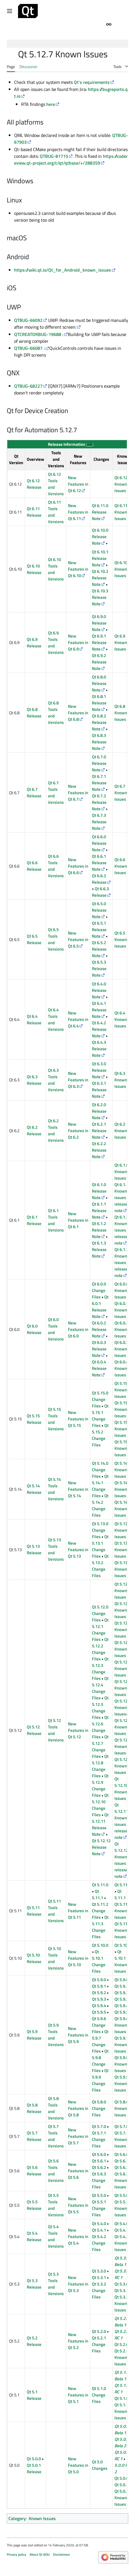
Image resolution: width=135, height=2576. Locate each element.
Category (17, 2518)
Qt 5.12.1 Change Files (100, 1630)
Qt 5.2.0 (99, 2331)
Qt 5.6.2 (99, 2167)
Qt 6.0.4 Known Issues (121, 1368)
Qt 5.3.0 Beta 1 (121, 2261)
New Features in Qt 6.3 (78, 1080)
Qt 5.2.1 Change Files (99, 2344)
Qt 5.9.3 (99, 1999)
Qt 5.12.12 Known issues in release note (122, 1860)
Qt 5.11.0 (100, 1884)
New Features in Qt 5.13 (78, 1549)
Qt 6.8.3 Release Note (99, 742)
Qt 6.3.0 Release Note (99, 1070)
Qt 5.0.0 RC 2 (122, 2465)
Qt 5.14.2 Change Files (100, 1505)
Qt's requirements (92, 82)
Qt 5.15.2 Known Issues (122, 1428)
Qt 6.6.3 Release (100, 891)
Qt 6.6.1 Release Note (99, 862)
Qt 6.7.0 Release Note (99, 763)
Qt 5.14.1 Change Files (100, 1486)
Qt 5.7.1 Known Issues (121, 2139)
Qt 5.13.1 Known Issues (122, 1549)
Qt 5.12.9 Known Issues (122, 1766)
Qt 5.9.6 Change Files (99, 2025)
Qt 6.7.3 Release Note (99, 821)
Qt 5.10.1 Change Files (98, 1961)
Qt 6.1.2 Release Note (99, 1230)
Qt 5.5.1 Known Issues (121, 2208)
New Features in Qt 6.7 (78, 792)
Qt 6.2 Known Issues (120, 1130)
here (50, 104)
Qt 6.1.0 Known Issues (121, 1171)
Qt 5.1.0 (121, 2398)
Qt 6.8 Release (34, 712)
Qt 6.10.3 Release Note (100, 597)
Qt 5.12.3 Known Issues (122, 1649)
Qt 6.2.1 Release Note (99, 1130)
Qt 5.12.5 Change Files (100, 1708)
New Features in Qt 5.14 (78, 1489)
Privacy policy (16, 2554)
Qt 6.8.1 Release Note (99, 703)
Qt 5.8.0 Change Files (99, 2108)
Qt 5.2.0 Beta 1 (121, 2321)
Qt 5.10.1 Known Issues (120, 1961)
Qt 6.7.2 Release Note (99, 802)
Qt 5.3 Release (34, 2283)
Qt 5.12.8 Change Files (100, 1766)
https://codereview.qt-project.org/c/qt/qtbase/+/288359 (71, 159)
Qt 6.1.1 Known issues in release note (122, 1197)
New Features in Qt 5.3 (78, 2284)
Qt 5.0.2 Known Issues (121, 2497)
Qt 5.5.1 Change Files (99, 2208)
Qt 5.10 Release (34, 1958)
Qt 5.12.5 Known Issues (122, 1688)
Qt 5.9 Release (34, 2034)
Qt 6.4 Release (34, 1019)
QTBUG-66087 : (29, 348)
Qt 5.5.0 (99, 2195)
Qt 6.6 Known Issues (120, 866)
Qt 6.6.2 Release (99, 878)
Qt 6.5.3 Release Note (99, 968)
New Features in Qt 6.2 (78, 1130)
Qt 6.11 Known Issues (120, 512)
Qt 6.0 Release (34, 1329)
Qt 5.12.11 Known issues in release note (122, 1821)
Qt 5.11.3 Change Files (100, 1927)
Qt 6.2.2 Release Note (99, 1150)
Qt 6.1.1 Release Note (99, 1210)
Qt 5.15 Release (34, 1419)
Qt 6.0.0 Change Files (99, 1290)
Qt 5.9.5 (99, 2012)
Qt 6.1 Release (34, 1220)
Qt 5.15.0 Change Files (100, 1399)
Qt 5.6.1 (99, 2161)
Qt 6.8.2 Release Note (99, 722)
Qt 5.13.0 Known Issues (122, 1530)
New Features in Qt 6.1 (78, 1220)
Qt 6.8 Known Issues (120, 712)
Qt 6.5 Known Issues (120, 939)
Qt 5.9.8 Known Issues (121, 2064)
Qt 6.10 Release (34, 569)
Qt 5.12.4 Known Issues (122, 1668)
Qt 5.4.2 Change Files (99, 2243)
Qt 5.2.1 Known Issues (121, 2357)
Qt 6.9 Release (34, 642)
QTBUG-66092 (28, 320)
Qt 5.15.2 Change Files (100, 1435)
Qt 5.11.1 (97, 1894)
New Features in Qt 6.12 (78, 484)
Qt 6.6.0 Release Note (99, 843)
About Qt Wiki (40, 2554)
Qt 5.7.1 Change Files (99, 2139)
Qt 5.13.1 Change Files (100, 1546)
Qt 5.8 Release (34, 2108)
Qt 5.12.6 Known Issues (122, 1707)
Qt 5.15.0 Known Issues (122, 1390)
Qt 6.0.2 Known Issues (121, 1329)
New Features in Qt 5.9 (78, 2035)
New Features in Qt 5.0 (78, 2465)
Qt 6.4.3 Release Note (99, 1048)
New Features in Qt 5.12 (78, 1730)
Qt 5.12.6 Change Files (100, 1727)
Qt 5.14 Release (34, 1489)
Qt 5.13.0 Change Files (100, 1530)
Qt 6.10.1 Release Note (100, 558)
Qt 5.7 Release (34, 2136)
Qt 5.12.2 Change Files (100, 1649)
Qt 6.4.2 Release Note (99, 1029)
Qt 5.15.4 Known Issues (122, 1448)
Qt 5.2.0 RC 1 (121, 2334)
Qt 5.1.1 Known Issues (121, 2411)
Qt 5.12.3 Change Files (100, 1669)
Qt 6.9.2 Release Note (99, 662)
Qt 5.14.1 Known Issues (122, 1489)
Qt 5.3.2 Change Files (99, 2290)
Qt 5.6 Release (34, 2170)
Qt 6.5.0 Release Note (99, 910)
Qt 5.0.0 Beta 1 (121, 2429)
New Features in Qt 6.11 (78, 512)
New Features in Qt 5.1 (78, 2395)
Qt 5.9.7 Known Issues (121, 2044)
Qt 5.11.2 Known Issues (122, 1910)
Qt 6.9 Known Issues (120, 642)
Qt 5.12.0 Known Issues (122, 1590)
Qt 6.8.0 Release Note (99, 683)
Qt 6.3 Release (34, 1079)
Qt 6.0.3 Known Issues (121, 1349)
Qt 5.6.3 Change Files (99, 2180)
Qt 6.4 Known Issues (120, 1019)
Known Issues (42, 2518)
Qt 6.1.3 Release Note (99, 1249)
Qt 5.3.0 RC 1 (121, 2274)
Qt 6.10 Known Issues (120, 569)
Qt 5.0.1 (121, 2484)
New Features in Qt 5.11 (78, 1910)
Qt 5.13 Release (34, 1549)
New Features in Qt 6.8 (78, 712)
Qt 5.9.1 (99, 1986)
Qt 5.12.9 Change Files (100, 1785)
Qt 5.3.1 (99, 2277)
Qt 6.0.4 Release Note (99, 1368)
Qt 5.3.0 (99, 2271)
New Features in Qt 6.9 (78, 642)
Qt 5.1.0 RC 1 (121, 2388)
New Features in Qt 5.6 (78, 2170)
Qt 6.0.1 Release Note (100, 1307)
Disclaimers (61, 2554)
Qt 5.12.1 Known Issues (122, 1610)
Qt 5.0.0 (34, 2458)
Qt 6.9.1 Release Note (99, 642)
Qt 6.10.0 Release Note (100, 536)
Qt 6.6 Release (34, 865)
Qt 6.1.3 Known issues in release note (122, 1262)
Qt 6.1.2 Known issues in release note (122, 1230)
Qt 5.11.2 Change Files (100, 1910)
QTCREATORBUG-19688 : (38, 334)
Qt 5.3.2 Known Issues (121, 2303)
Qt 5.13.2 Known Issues (122, 1569)
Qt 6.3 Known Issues (120, 1080)
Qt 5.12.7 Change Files (100, 1746)
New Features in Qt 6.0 (78, 1329)
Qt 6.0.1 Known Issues (121, 1310)
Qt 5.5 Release (34, 2205)
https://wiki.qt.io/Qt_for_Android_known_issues (62, 270)
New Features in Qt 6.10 (78, 569)
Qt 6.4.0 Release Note (99, 990)
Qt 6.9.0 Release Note (99, 623)
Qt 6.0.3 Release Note (99, 1349)
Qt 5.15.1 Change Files (100, 1416)
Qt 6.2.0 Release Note (99, 1111)
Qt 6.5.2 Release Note (99, 949)
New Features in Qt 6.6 (78, 866)
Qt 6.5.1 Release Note (99, 929)
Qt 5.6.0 (99, 2154)
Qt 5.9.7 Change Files (100, 2041)
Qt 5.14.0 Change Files (100, 1469)
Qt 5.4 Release (34, 2236)
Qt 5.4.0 (99, 2223)
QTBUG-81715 (54, 156)
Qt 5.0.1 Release (34, 2468)
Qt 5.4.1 (99, 2230)
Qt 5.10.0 (100, 1945)
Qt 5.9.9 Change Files (100, 2080)
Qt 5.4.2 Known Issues (121, 2243)
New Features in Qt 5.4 (78, 2236)
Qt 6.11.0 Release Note (100, 512)
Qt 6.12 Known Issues (120, 484)
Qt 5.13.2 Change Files (100, 1566)
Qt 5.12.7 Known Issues (122, 1727)
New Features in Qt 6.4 (78, 1019)
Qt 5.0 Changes (99, 2465)
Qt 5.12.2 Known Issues (122, 1629)
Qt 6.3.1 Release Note (99, 1089)
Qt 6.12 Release (34, 483)
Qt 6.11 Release (34, 511)
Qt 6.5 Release (34, 939)
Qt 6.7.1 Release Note (99, 783)
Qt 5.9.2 (99, 1992)
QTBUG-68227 (28, 386)
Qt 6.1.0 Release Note (99, 1191)
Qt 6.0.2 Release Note (99, 1329)
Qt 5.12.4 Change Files (100, 1688)
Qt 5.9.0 (99, 1979)
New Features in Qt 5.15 (78, 1419)
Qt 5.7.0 (99, 2126)
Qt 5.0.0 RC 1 (121, 2455)
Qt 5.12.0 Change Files (100, 1613)
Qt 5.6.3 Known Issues (121, 2180)
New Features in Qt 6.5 (78, 939)
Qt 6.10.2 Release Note (100, 578)
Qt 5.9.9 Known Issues (121, 2083)
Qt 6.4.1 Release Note (99, 1010)
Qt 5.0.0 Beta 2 (121, 2442)
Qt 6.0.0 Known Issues (121, 1290)
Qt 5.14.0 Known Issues (122, 1469)
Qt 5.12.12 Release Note (101, 1847)
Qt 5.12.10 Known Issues (121, 1789)
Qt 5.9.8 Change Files (100, 2061)
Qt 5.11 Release (34, 1910)
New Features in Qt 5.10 (78, 1958)
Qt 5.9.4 (99, 2005)
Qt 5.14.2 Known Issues (122, 1508)
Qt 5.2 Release (34, 2341)
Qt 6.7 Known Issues (120, 792)
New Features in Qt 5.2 (78, 2341)
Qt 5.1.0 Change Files (99, 2395)
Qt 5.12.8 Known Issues (122, 1746)
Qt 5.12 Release (34, 1730)
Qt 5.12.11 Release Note (100, 1824)
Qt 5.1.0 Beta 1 (121, 2375)
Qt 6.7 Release (34, 792)
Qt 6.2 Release (34, 1130)
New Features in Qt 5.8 (78, 2108)
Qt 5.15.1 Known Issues (122, 1409)
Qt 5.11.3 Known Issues (122, 1930)
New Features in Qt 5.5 (78, 2205)
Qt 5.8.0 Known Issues (121, 2108)
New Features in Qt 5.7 (78, 2136)
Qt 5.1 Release (34, 2395)
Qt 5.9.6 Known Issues (121, 2025)
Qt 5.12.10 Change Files (100, 1805)
